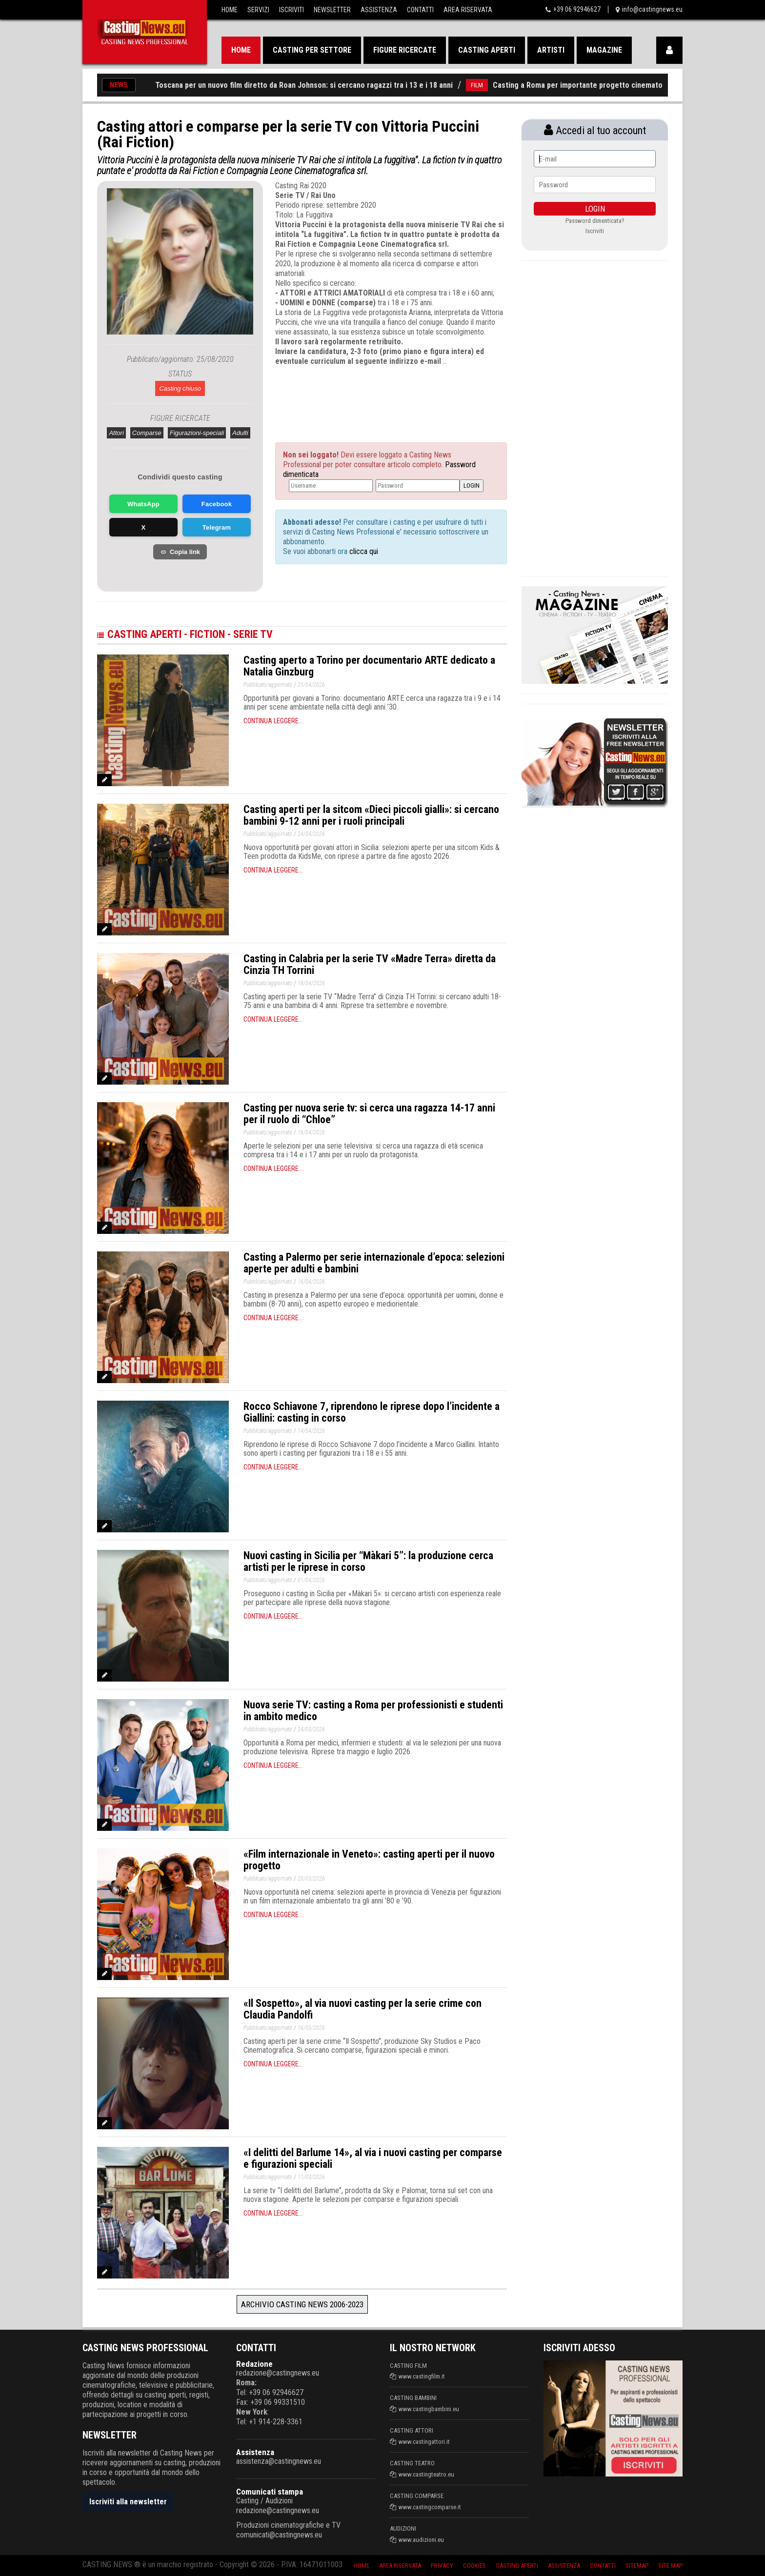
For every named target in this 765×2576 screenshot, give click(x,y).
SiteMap (636, 2565)
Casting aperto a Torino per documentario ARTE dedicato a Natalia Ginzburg (369, 666)
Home (229, 10)
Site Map (670, 2565)
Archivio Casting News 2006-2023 (302, 2304)
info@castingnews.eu (652, 9)
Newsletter (332, 10)
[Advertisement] (372, 395)
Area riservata (400, 2565)
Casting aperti (486, 50)
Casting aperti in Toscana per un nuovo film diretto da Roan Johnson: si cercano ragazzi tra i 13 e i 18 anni (290, 85)
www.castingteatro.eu (426, 2474)
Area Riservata (467, 10)
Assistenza (379, 10)
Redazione (254, 2364)
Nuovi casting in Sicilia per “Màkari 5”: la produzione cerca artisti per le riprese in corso (368, 1561)
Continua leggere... (273, 721)
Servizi (258, 10)
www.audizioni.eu (421, 2539)
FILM (492, 85)
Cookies (474, 2565)
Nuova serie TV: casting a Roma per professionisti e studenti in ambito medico (373, 1711)
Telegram (216, 527)
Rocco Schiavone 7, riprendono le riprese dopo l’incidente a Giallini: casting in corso (371, 1412)
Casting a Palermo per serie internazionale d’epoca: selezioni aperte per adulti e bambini (373, 1263)
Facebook (216, 504)
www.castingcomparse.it (430, 2507)
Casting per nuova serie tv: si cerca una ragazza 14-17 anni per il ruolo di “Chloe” (369, 1114)
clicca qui (362, 551)
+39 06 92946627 (577, 9)
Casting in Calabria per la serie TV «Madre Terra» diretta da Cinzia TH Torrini (369, 964)
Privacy (442, 2565)
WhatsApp (143, 504)
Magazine (604, 50)
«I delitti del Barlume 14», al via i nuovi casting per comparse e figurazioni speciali (372, 2158)
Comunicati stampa (269, 2492)
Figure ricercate (404, 50)
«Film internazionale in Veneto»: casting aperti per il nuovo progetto (369, 1860)
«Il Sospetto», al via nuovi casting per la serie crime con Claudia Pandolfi (362, 2009)
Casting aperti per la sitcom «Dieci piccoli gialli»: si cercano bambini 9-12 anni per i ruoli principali (371, 815)
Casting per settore (312, 50)
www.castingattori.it (424, 2441)
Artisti (550, 50)
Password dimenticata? (594, 220)
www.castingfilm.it (422, 2376)
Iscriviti (291, 10)
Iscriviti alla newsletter (128, 2501)
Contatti (420, 10)
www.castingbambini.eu (429, 2409)
